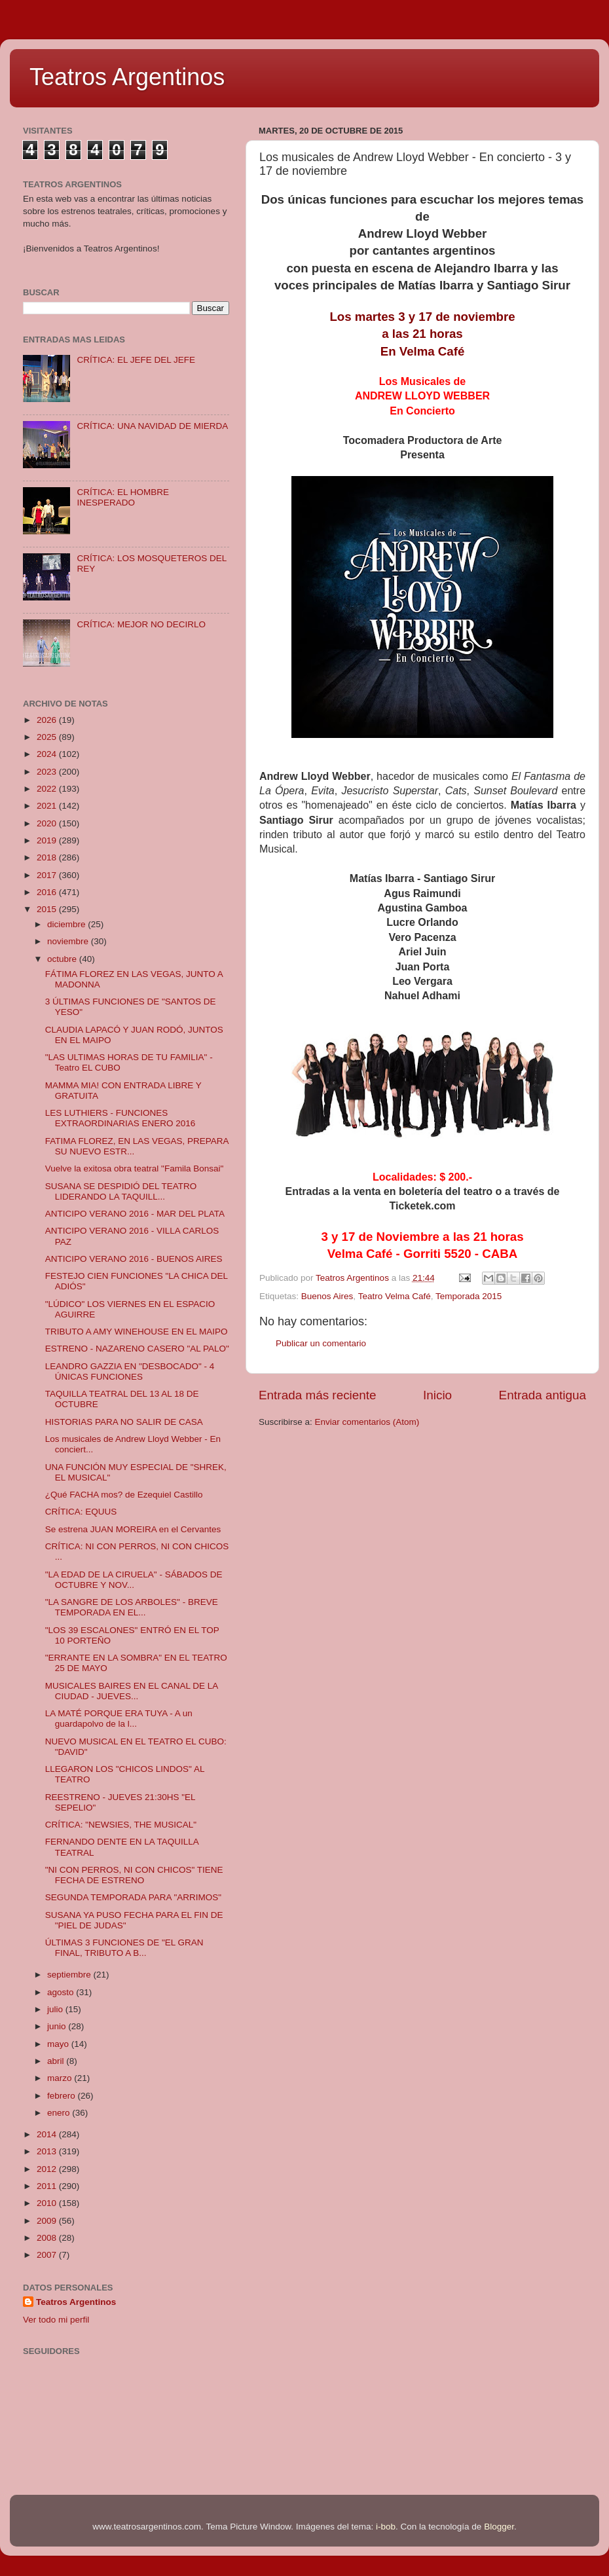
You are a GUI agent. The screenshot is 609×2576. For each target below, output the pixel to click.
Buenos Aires (327, 1296)
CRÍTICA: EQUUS (81, 1512)
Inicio (437, 1395)
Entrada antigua (542, 1395)
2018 (48, 857)
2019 (48, 840)
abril (56, 2061)
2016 (48, 892)
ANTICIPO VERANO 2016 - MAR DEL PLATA (135, 1214)
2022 (48, 789)
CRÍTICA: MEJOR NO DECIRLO (141, 624)
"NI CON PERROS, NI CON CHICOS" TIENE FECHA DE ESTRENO (134, 1875)
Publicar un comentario (321, 1343)
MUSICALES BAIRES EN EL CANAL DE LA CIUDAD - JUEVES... (131, 1691)
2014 (48, 2134)
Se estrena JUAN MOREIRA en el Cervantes (133, 1529)
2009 (48, 2221)
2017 (48, 875)
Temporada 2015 (468, 1296)
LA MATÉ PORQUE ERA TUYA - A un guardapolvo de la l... (119, 1718)
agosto (61, 1992)
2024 (48, 754)
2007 (48, 2255)
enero (59, 2113)
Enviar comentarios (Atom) (367, 1422)
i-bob (386, 2526)
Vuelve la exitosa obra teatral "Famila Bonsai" (134, 1168)
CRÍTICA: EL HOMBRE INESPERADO (123, 497)
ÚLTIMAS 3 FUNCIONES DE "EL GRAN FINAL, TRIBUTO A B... (124, 1948)
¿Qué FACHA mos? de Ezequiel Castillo (124, 1495)
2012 (48, 2169)
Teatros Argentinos (127, 77)
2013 (48, 2151)
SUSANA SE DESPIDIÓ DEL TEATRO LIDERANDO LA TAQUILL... (121, 1191)
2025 (48, 737)
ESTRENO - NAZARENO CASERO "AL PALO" (137, 1348)
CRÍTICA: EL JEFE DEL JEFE (136, 360)
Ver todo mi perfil (56, 2320)
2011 (48, 2186)
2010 (48, 2203)
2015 (48, 909)
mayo (59, 2044)
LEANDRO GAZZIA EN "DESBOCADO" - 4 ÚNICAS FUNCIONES (130, 1371)
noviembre (69, 941)
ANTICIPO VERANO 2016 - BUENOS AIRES (134, 1259)
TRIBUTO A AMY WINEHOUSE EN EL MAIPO (136, 1331)
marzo (60, 2078)
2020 (48, 823)
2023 (48, 772)
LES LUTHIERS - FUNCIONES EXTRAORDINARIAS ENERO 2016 (120, 1118)
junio (57, 2026)
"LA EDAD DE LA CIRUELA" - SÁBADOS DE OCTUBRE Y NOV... (134, 1580)
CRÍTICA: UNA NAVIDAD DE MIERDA (152, 426)
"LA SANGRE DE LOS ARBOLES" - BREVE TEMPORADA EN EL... (131, 1607)
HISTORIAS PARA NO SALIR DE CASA (124, 1422)
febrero (62, 2096)
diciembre (67, 924)
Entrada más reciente (318, 1395)
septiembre (70, 1974)
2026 (48, 720)
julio (56, 2009)
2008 (48, 2238)
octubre (63, 959)
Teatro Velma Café (394, 1296)
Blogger (499, 2526)
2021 (48, 806)
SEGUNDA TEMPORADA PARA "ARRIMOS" (133, 1897)
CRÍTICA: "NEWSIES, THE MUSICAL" (120, 1825)
